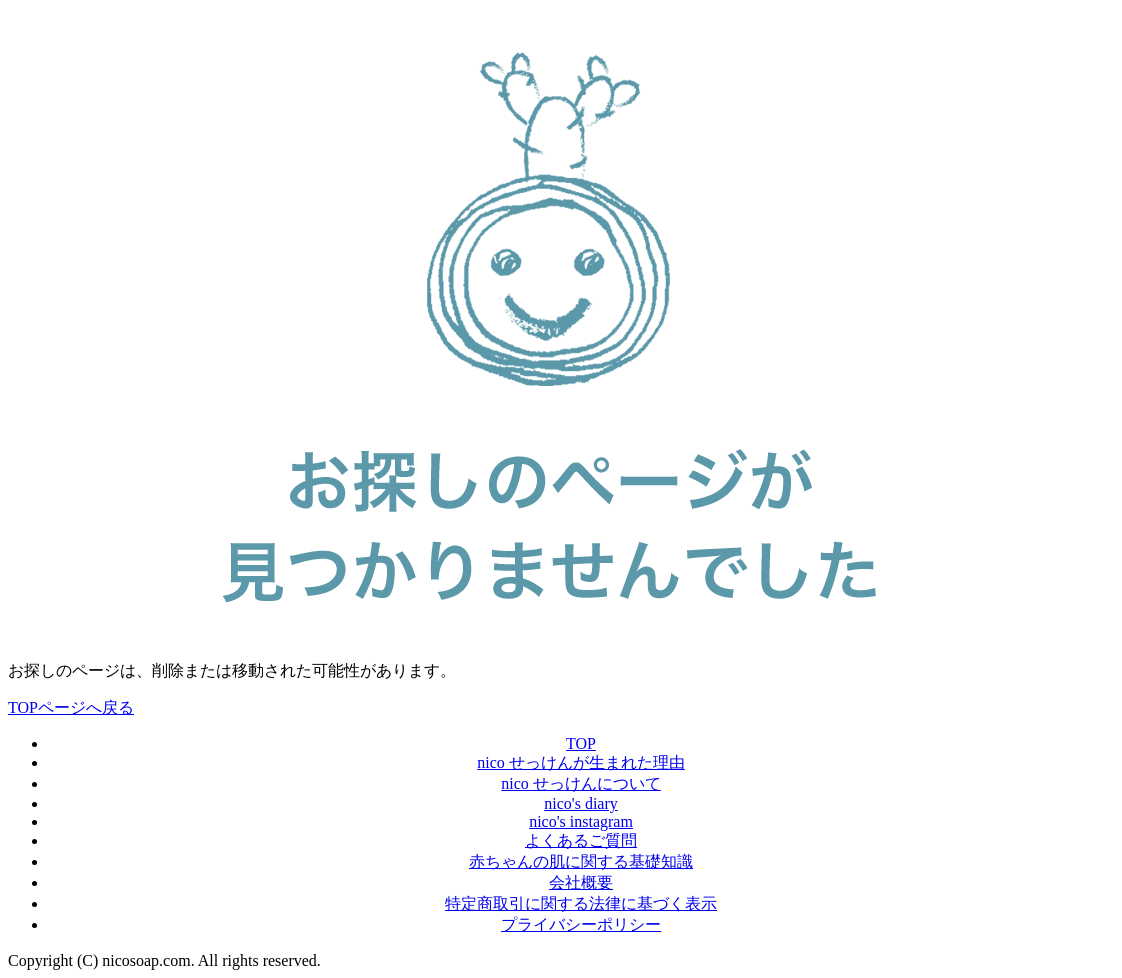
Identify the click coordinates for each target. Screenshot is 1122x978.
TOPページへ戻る (71, 707)
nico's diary (581, 803)
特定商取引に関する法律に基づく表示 (581, 903)
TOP (581, 743)
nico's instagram (581, 821)
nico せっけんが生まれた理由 (581, 762)
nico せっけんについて (581, 783)
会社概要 (581, 882)
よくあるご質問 (581, 840)
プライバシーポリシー (581, 924)
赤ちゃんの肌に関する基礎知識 (581, 861)
